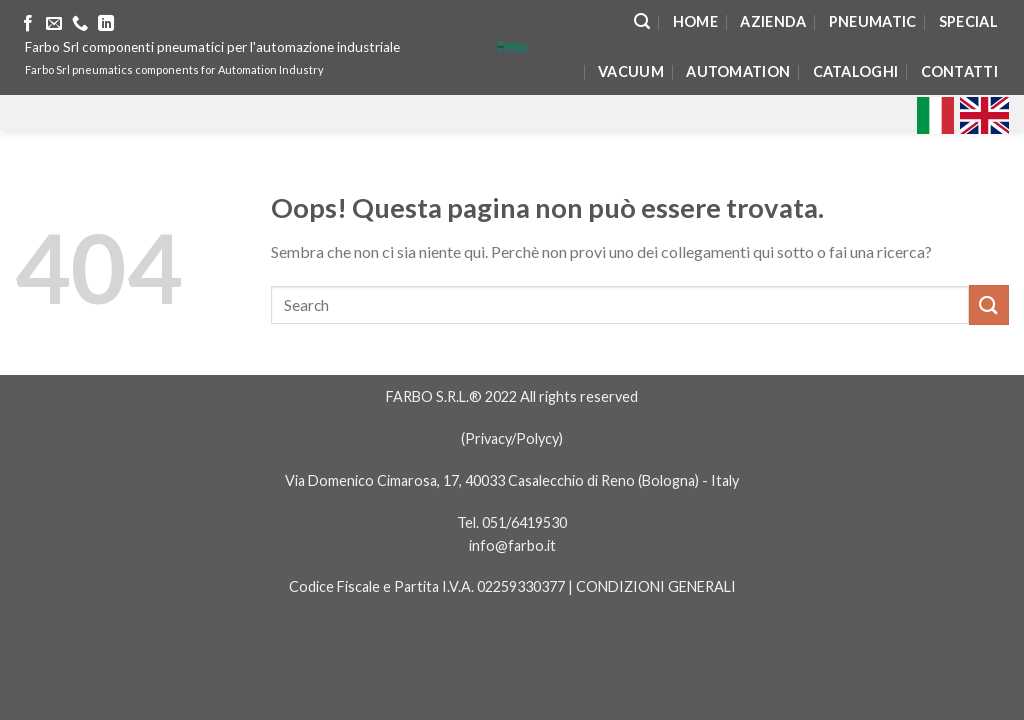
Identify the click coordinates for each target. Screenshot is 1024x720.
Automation (738, 71)
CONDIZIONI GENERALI (656, 586)
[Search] (642, 21)
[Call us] (80, 24)
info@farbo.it (512, 545)
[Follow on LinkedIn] (106, 24)
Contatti (959, 71)
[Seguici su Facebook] (28, 24)
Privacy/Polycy (512, 438)
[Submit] (989, 304)
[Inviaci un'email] (54, 24)
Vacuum (631, 71)
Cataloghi (856, 71)
